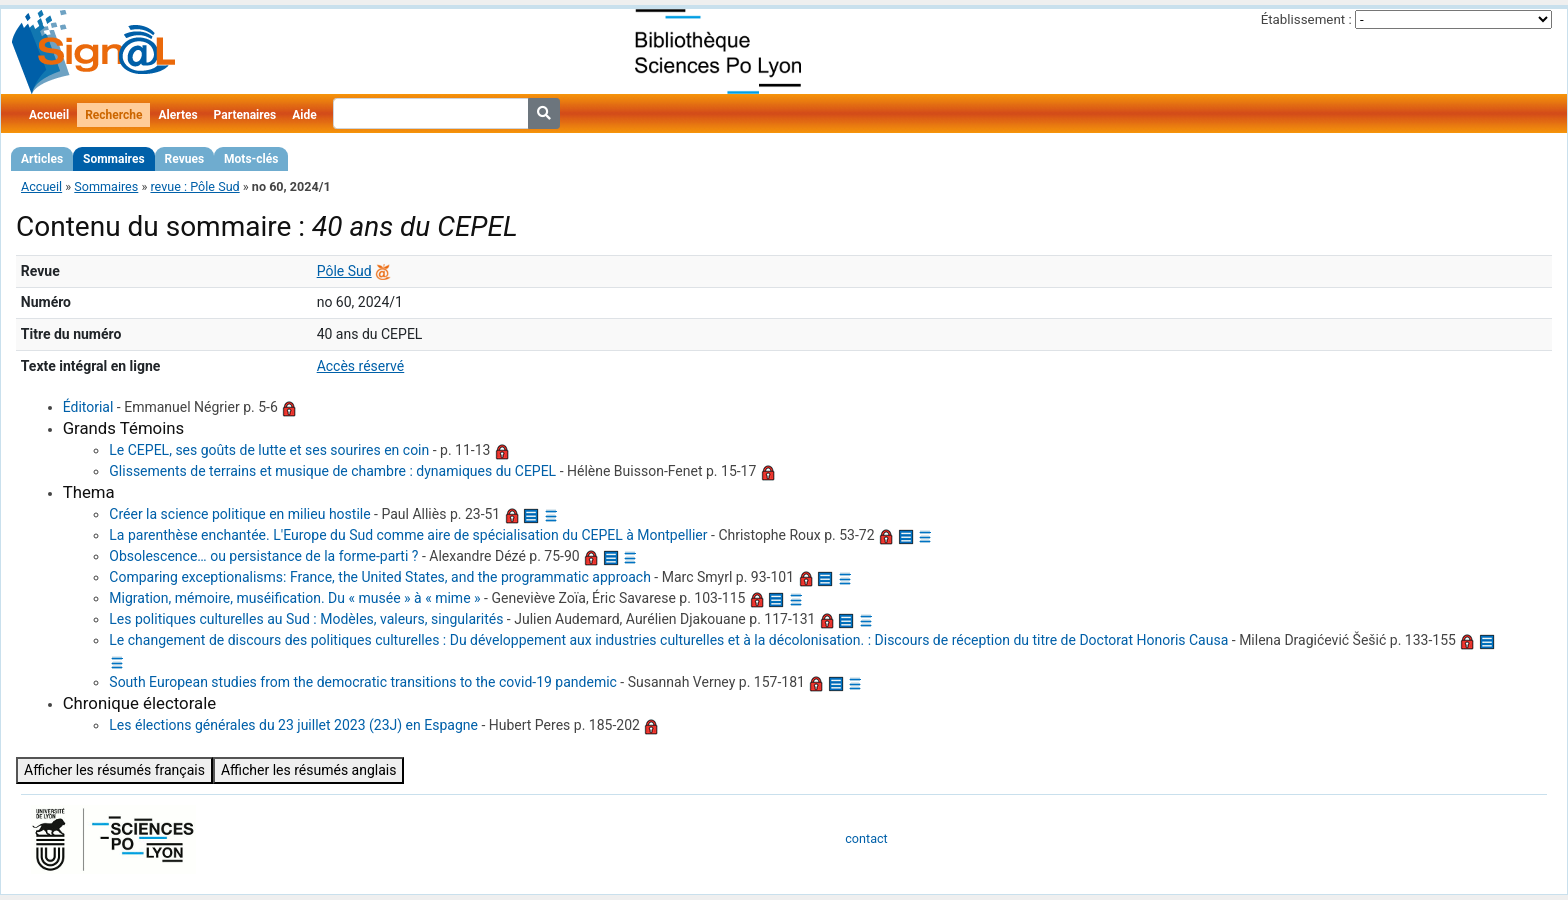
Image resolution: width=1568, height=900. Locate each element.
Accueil (49, 115)
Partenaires (245, 115)
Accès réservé (361, 366)
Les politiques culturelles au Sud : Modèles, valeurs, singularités (306, 619)
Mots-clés (251, 159)
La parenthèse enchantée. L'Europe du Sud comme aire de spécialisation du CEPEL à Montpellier (408, 535)
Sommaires (113, 159)
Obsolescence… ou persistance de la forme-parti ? (263, 556)
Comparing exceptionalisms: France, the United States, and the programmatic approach (380, 577)
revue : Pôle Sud (194, 186)
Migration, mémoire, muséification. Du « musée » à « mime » (294, 598)
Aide (304, 115)
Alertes (177, 115)
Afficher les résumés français (114, 770)
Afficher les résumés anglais (309, 770)
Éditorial (88, 407)
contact (866, 838)
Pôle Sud (344, 271)
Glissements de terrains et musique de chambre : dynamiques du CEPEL (332, 471)
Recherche (113, 115)
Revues (185, 159)
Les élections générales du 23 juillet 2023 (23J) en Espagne (293, 725)
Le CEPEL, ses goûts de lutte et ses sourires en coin (269, 450)
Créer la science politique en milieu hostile (239, 514)
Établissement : (1306, 19)
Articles (42, 159)
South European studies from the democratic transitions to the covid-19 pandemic (363, 682)
